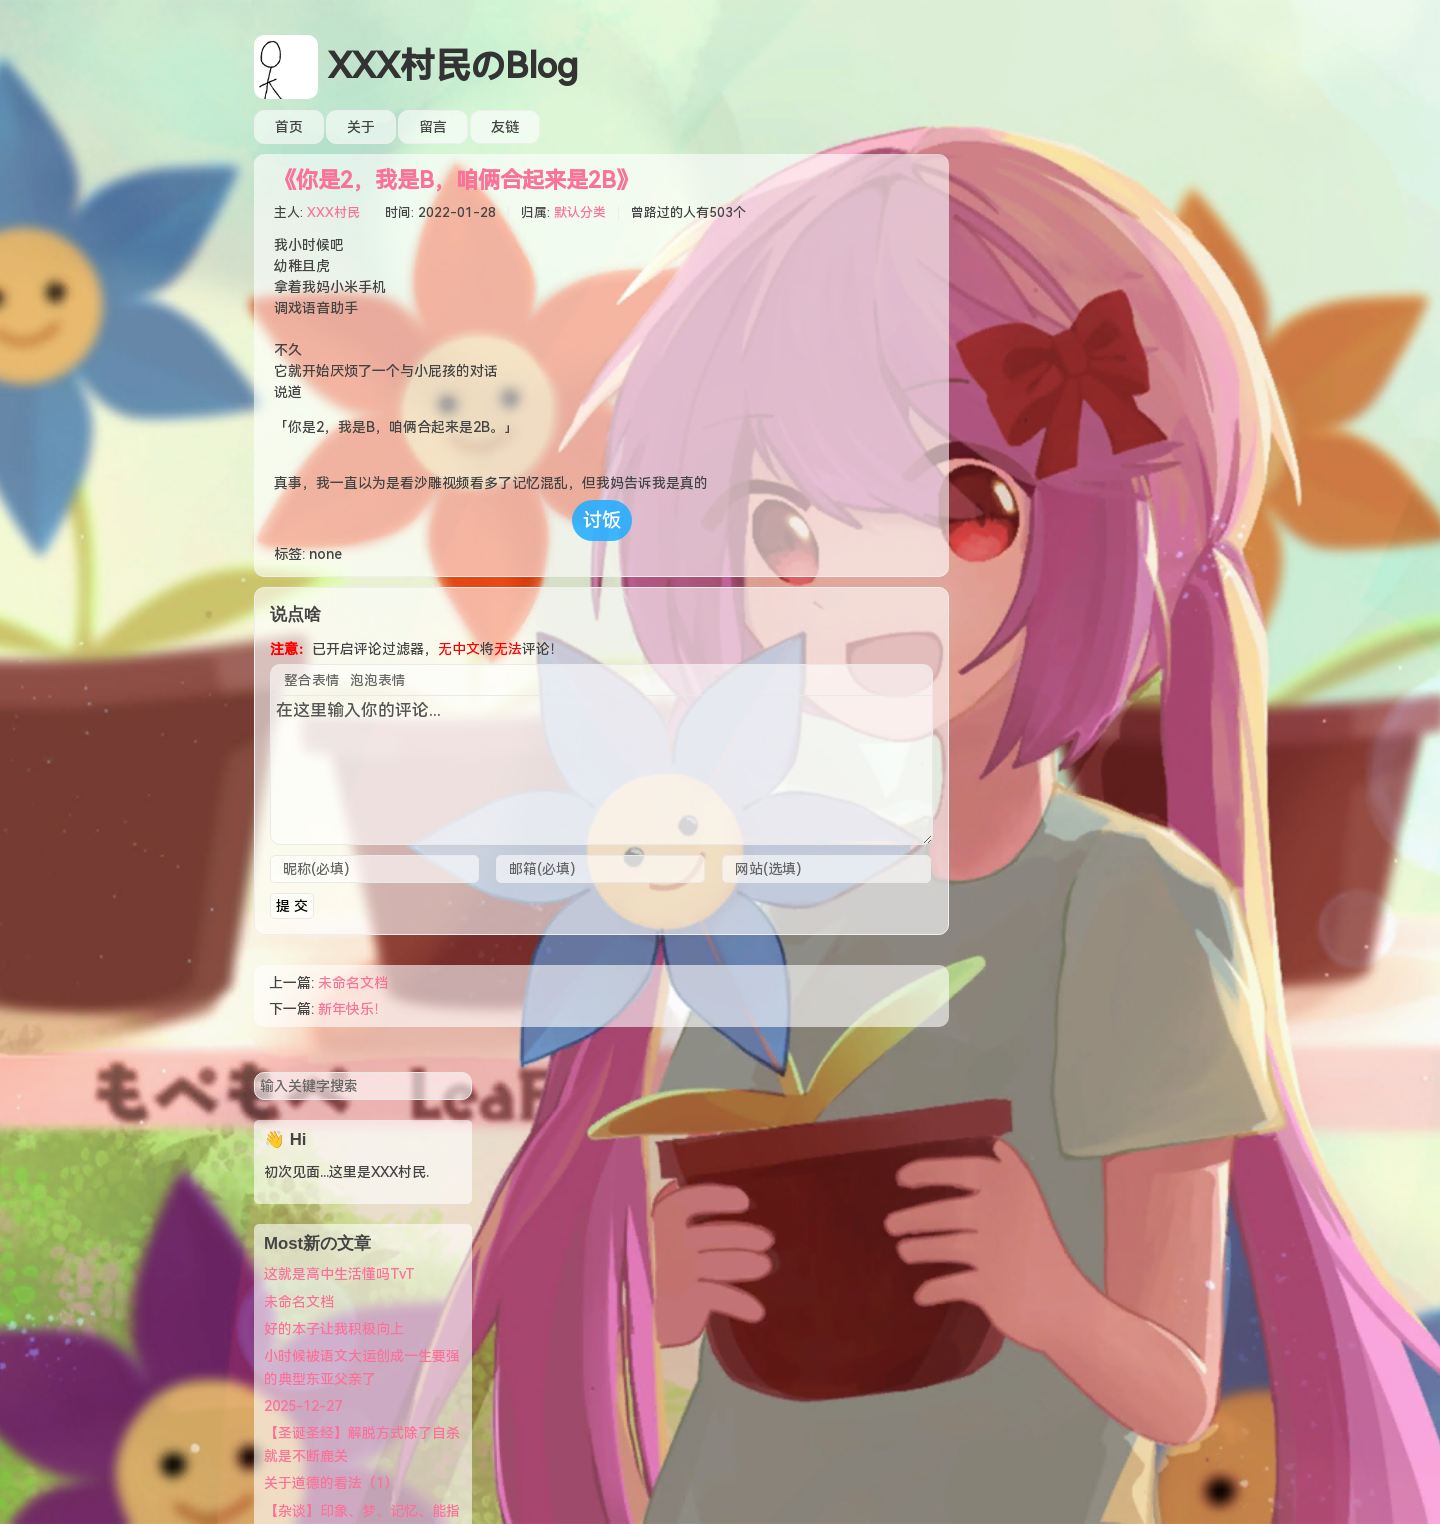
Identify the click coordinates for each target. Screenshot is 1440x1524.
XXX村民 (333, 212)
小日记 (999, 1266)
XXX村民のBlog (453, 66)
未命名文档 (353, 983)
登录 (992, 1129)
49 (797, 1497)
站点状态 (1006, 1184)
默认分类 (580, 212)
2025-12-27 (1017, 493)
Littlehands (830, 1413)
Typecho (685, 1413)
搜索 (1170, 173)
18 (767, 1497)
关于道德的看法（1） (1045, 570)
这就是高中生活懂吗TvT (1053, 361)
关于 (361, 127)
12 (715, 1497)
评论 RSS (1007, 1239)
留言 (433, 127)
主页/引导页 (1016, 1157)
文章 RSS (1007, 1211)
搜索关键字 (967, 158)
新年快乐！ (353, 1009)
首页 (289, 127)
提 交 (292, 906)
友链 (505, 127)
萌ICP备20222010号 (729, 1392)
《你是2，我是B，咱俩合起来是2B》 (456, 180)
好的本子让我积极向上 (1048, 416)
